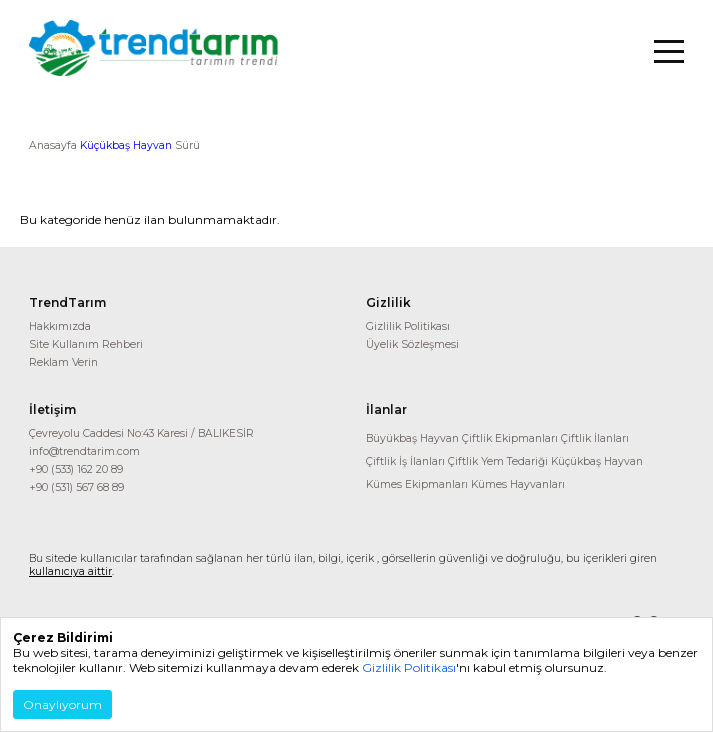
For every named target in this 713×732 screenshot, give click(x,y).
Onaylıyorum (62, 704)
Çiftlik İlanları (595, 438)
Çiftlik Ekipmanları (510, 438)
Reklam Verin (63, 362)
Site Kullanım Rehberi (86, 344)
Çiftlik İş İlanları (405, 461)
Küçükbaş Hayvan (126, 145)
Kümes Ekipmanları (417, 484)
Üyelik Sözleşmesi (412, 344)
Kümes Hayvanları (518, 484)
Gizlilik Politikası (408, 326)
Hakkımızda (60, 326)
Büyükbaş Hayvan (412, 438)
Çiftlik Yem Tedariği (498, 461)
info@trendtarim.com (84, 451)
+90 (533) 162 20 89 (76, 469)
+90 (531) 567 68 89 (76, 487)
